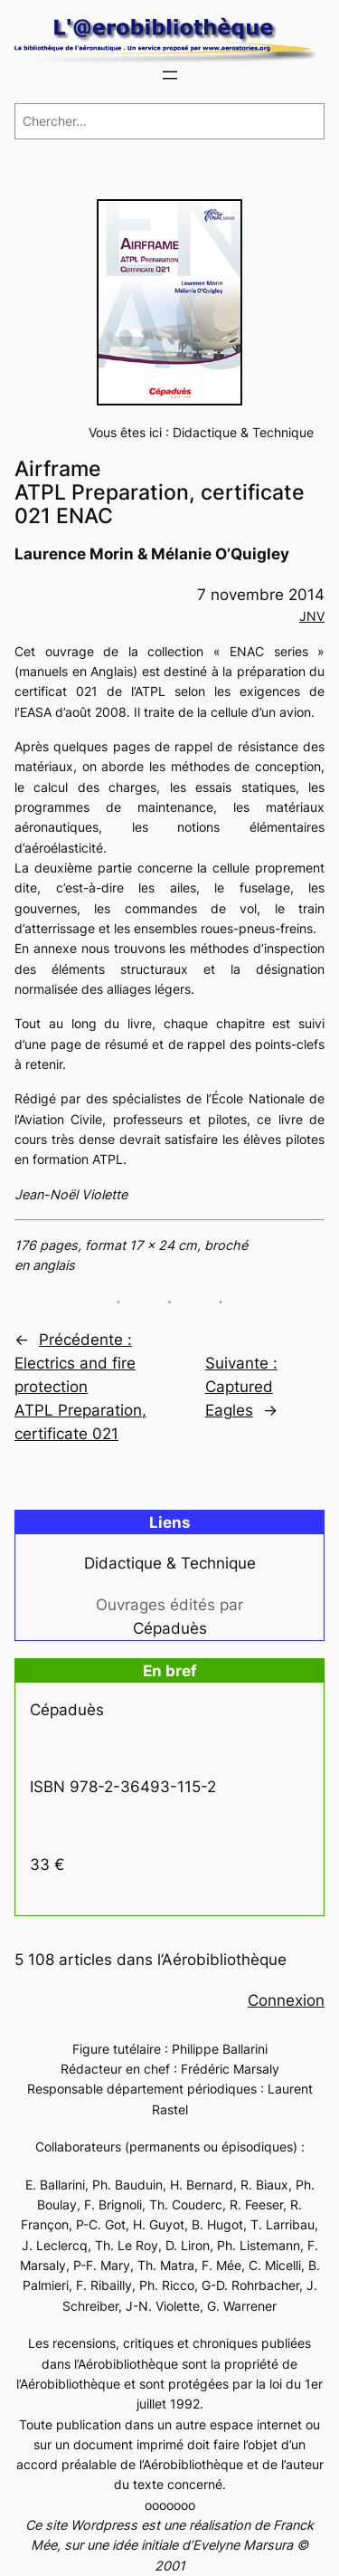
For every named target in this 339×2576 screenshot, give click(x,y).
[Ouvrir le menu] (170, 75)
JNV (312, 616)
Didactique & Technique (243, 432)
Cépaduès (170, 1628)
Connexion (286, 2000)
